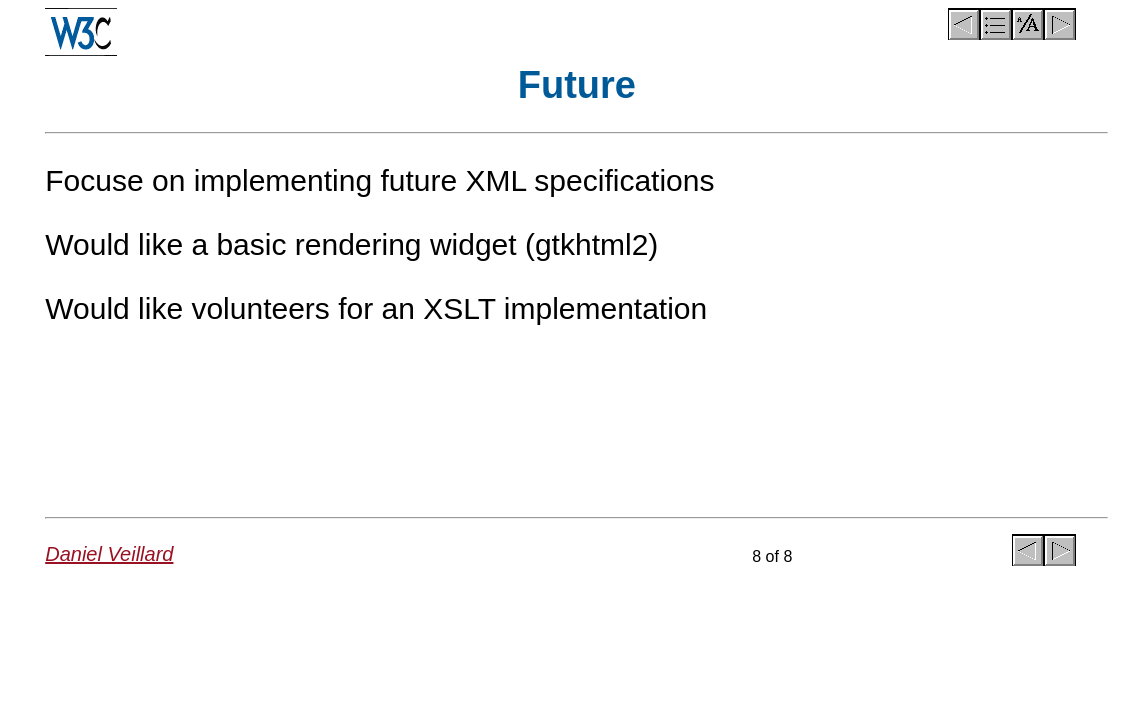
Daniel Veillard (109, 554)
